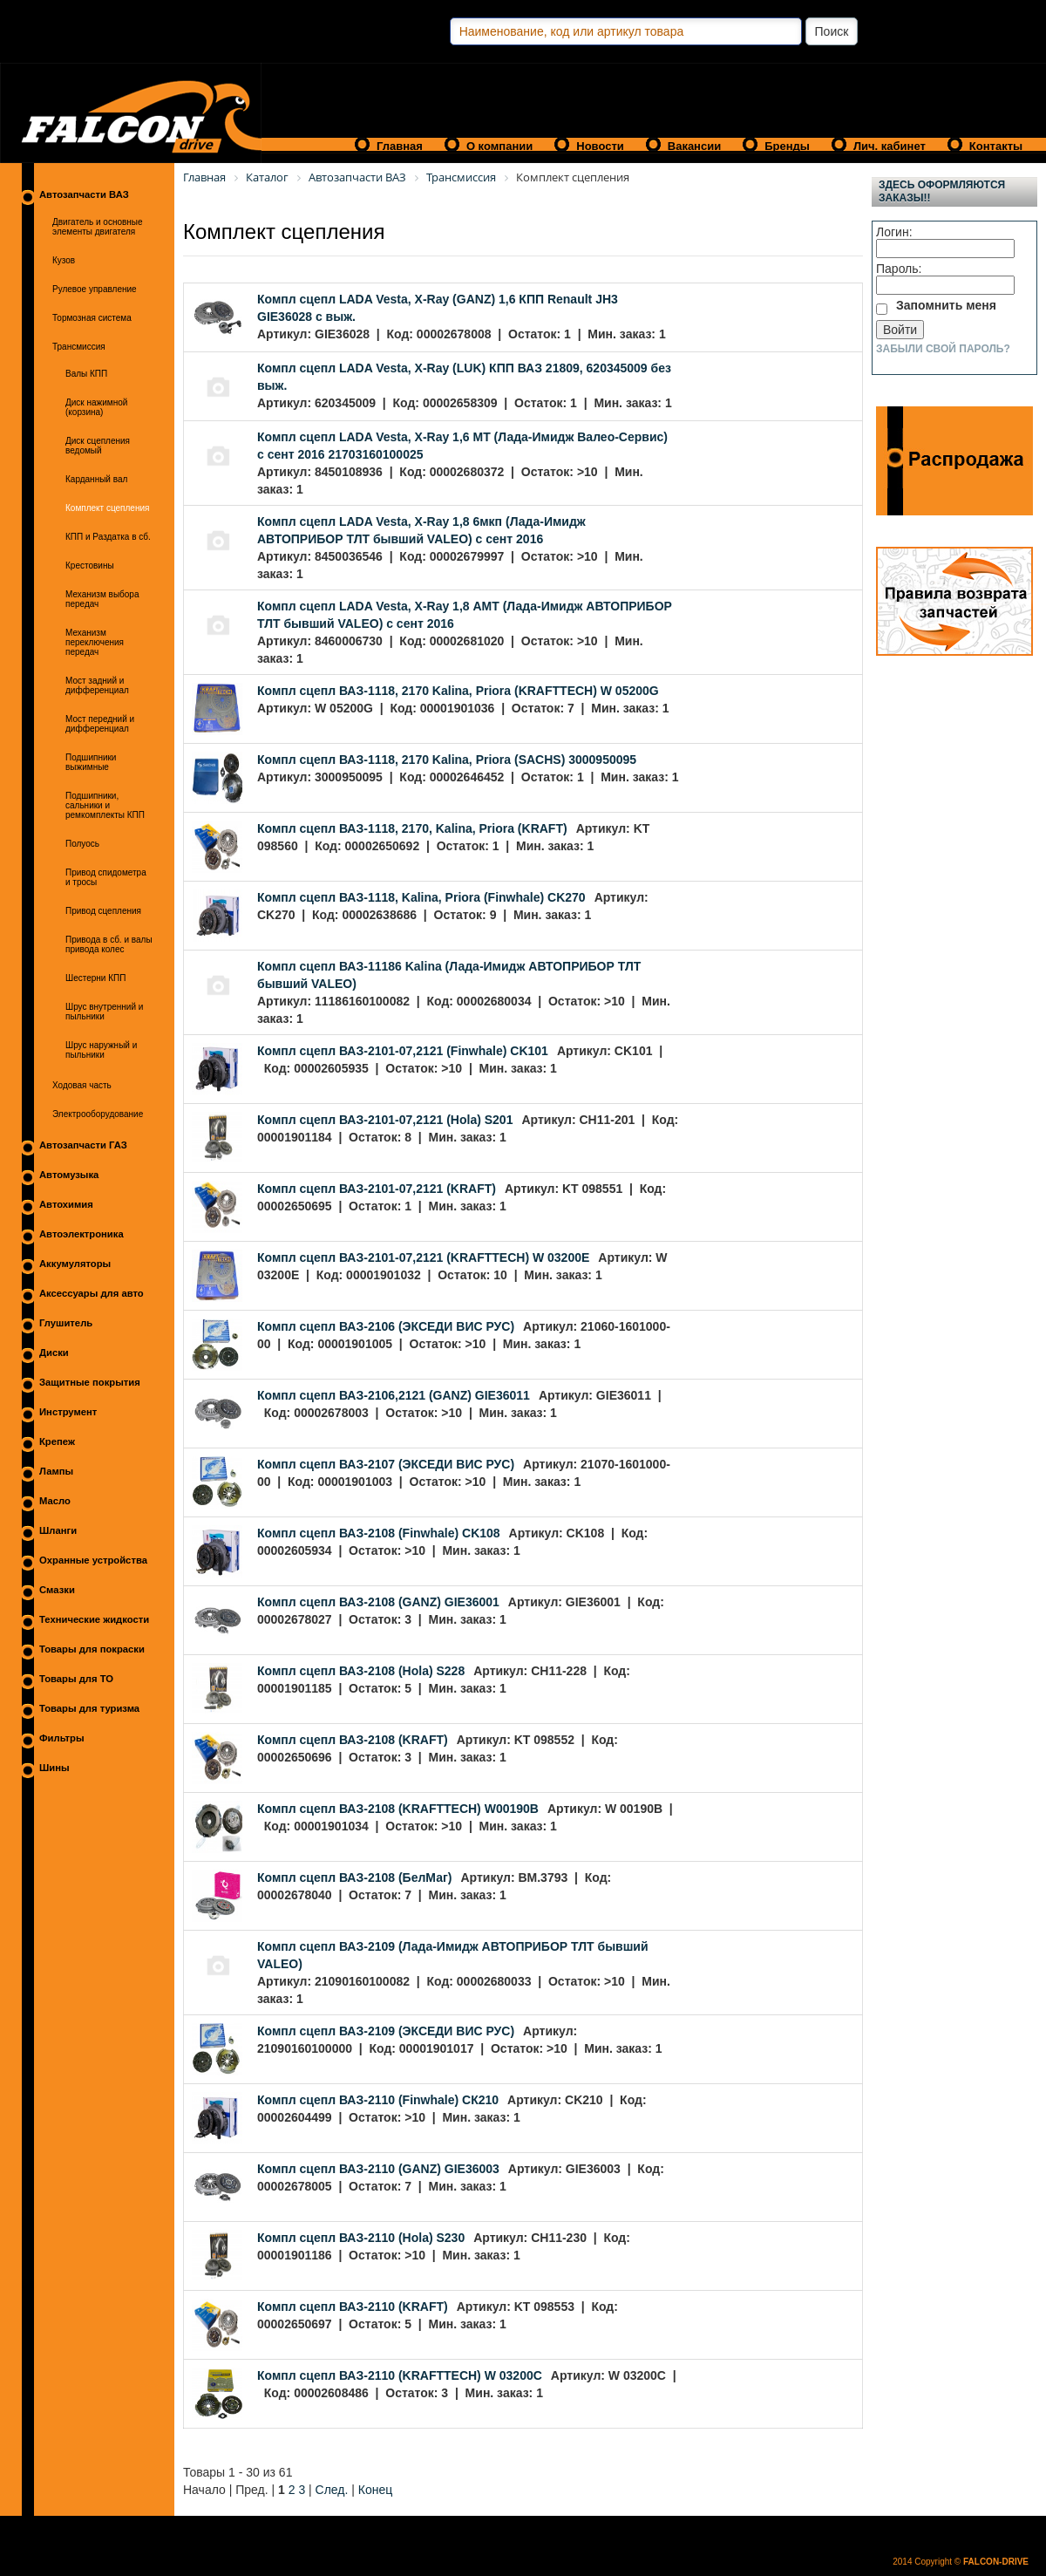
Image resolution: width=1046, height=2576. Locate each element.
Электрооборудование (97, 1114)
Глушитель (65, 1323)
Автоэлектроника (81, 1234)
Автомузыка (68, 1174)
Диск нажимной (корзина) (96, 407)
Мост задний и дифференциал (97, 685)
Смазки (57, 1589)
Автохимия (66, 1204)
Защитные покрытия (89, 1382)
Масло (55, 1501)
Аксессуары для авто (91, 1293)
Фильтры (62, 1738)
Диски (54, 1352)
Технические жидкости (94, 1619)
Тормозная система (92, 318)
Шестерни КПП (95, 978)
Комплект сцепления (107, 508)
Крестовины (89, 565)
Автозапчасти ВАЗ (84, 194)
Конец (375, 2490)
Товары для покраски (92, 1649)
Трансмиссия (78, 346)
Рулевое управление (94, 289)
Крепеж (57, 1441)
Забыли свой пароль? (943, 349)
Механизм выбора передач (102, 599)
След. (332, 2490)
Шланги (58, 1530)
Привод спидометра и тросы (105, 877)
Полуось (82, 843)
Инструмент (68, 1412)
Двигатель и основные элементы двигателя (97, 226)
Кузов (63, 260)
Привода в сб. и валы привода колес (109, 944)
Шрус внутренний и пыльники (104, 1011)
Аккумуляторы (75, 1263)
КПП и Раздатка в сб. (108, 537)
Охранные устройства (93, 1560)
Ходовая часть (82, 1085)
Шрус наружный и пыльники (101, 1050)
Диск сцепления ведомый (97, 445)
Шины (54, 1767)
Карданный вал (96, 479)
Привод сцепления (103, 911)
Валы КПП (86, 373)
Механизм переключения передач (94, 642)
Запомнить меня (946, 305)
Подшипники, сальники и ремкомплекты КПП (105, 805)
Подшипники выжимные (90, 762)
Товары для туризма (89, 1708)
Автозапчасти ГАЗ (83, 1145)
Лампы (56, 1471)
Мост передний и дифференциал (99, 723)
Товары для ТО (76, 1678)
